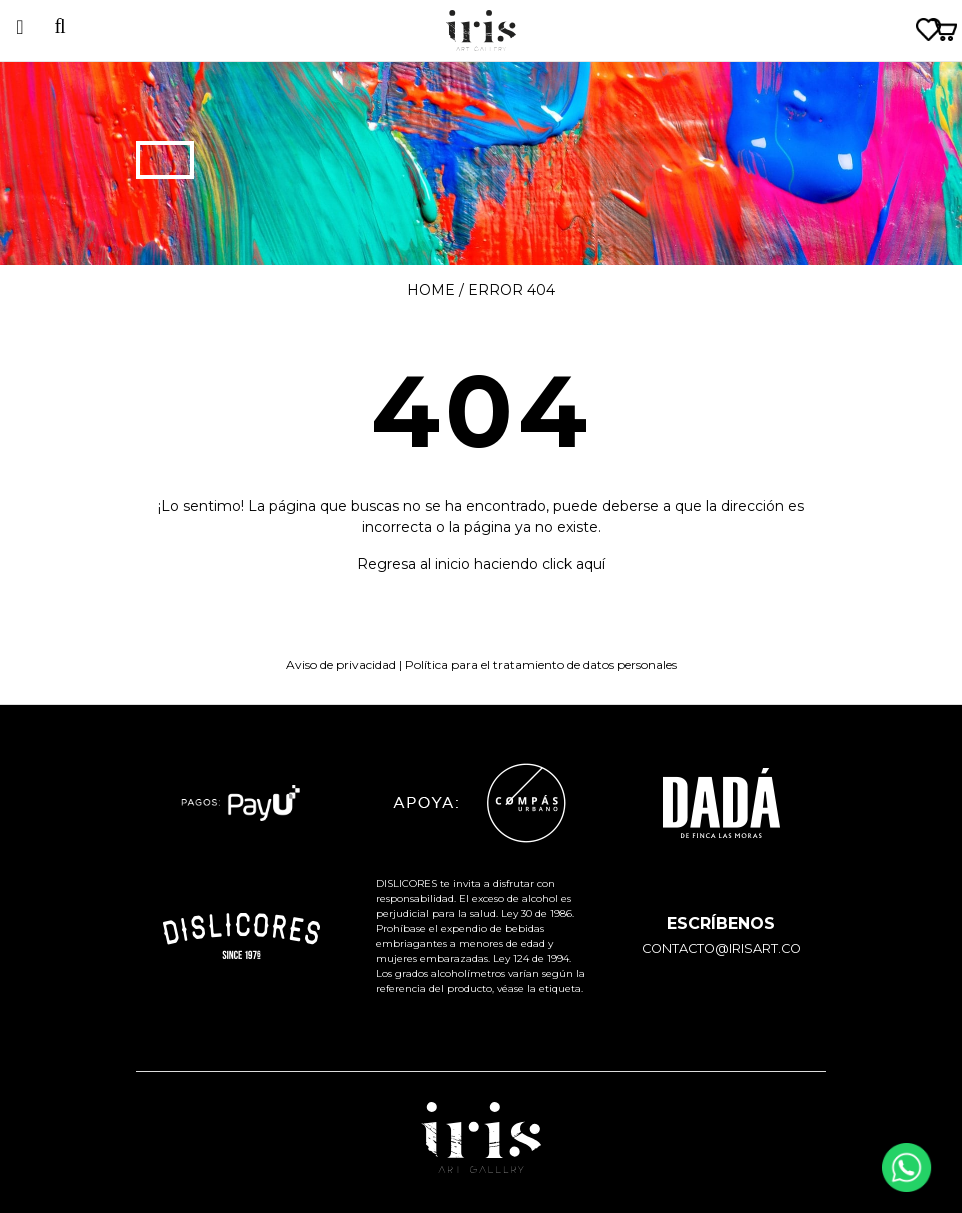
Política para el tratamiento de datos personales (541, 664)
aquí (590, 564)
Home (431, 290)
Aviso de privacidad (341, 664)
